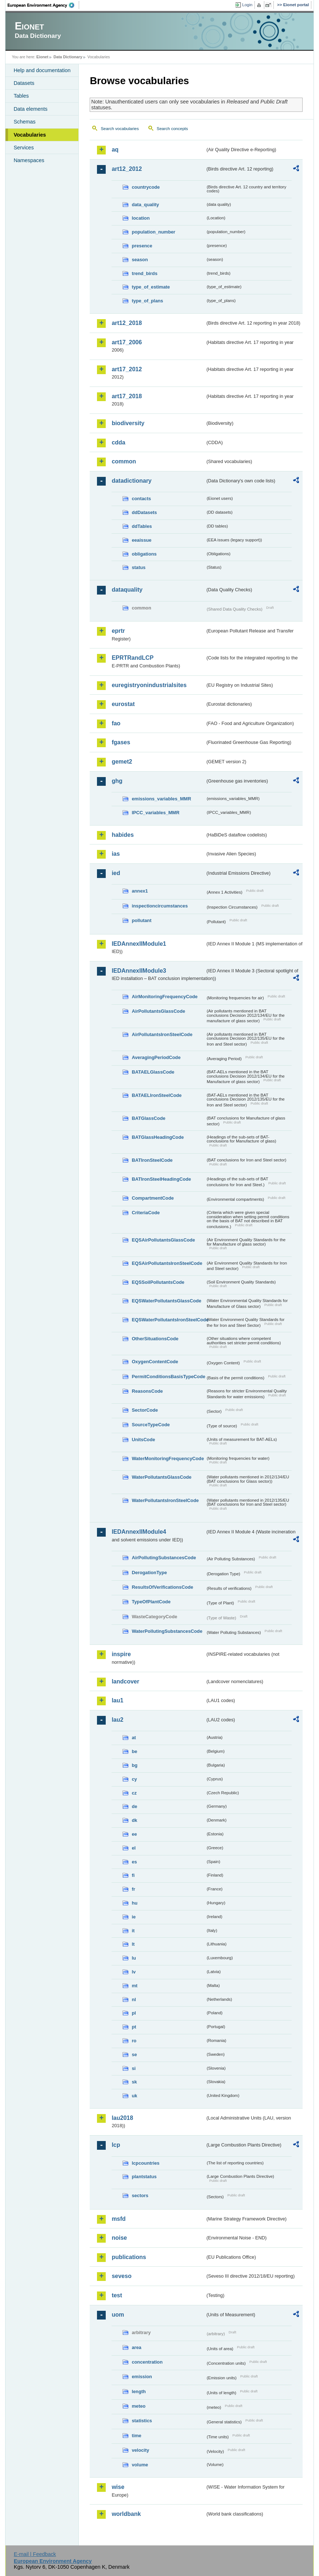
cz (134, 1793)
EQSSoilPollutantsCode (158, 1282)
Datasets (23, 83)
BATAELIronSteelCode (157, 1095)
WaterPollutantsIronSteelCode (165, 1500)
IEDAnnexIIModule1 (139, 944)
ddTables (142, 526)
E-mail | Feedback (35, 2554)
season (140, 259)
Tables (21, 96)
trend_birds (144, 273)
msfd (118, 2219)
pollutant (141, 920)
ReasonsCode (147, 1391)
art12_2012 (127, 169)
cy (134, 1779)
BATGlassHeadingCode (158, 1137)
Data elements (30, 109)
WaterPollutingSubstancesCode (167, 1631)
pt (134, 2027)
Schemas (24, 122)
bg (134, 1765)
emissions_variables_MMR (161, 798)
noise (119, 2238)
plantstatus (144, 2176)
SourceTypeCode (151, 1424)
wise (118, 2487)
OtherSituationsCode (155, 1338)
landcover (125, 1681)
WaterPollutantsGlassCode (161, 1477)
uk (134, 2095)
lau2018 (122, 2118)
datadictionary (131, 481)
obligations (144, 554)
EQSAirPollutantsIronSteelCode (167, 1263)
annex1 (140, 891)
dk (134, 1820)
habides (122, 835)
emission (142, 2376)
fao (116, 723)
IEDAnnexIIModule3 (139, 971)
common (124, 461)
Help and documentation (41, 70)
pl (134, 2013)
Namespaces (28, 160)
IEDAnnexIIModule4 (139, 1532)
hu (134, 1903)
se (134, 2054)
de (134, 1806)
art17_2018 (127, 396)
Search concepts (172, 128)
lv (134, 1972)
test (117, 2295)
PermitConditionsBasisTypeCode (168, 1376)
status (138, 567)
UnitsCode (143, 1439)
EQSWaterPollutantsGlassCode (166, 1300)
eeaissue (141, 540)
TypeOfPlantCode (151, 1601)
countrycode (146, 187)
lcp (116, 2145)
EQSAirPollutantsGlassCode (163, 1240)
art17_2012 (127, 369)
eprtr (118, 631)
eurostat (123, 704)
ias (116, 854)
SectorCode (145, 1410)
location (140, 218)
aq (115, 149)
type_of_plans (147, 300)
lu (134, 1958)
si (134, 2068)
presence (142, 245)
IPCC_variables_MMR (155, 812)
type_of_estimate (151, 287)
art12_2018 (127, 323)
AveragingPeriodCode (156, 1057)
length (138, 2391)
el (134, 1848)
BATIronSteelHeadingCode (161, 1179)
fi (133, 1875)
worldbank (126, 2514)
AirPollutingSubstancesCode (164, 1557)
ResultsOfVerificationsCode (162, 1587)
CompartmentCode (153, 1198)
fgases (121, 742)
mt (134, 1985)
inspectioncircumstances (160, 906)
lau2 (117, 1720)
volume (140, 2464)
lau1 (117, 1700)
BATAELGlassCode (153, 1072)
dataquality (127, 590)
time (136, 2435)
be (134, 1751)
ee (134, 1834)
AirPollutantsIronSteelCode (162, 1034)
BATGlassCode (148, 1118)
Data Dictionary (68, 57)
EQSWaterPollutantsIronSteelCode (168, 1319)
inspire (121, 1654)
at (134, 1737)
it (133, 1930)
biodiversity (128, 423)
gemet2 (122, 761)
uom (118, 2315)
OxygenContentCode (155, 1361)
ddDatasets (144, 512)
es (134, 1862)
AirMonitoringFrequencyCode (165, 996)
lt (133, 1944)
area (136, 2347)
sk (134, 2082)
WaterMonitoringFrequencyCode (168, 1458)
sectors (140, 2195)
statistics (142, 2420)
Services (23, 147)
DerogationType (149, 1572)
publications (129, 2257)
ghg (117, 781)
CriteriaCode (146, 1212)
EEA (43, 5)
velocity (140, 2450)
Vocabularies (29, 135)
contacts (141, 498)
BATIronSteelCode (152, 1160)
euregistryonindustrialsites (149, 685)
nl (134, 1999)
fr (133, 1889)
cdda (118, 442)
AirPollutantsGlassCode (158, 1011)
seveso (121, 2276)
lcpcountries (145, 2163)
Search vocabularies (120, 128)
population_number (153, 232)
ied (116, 873)
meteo (138, 2406)
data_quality (145, 204)
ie (134, 1917)
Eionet (42, 57)
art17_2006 (127, 342)
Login (247, 5)
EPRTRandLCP (132, 658)
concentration (147, 2362)
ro (134, 2040)
